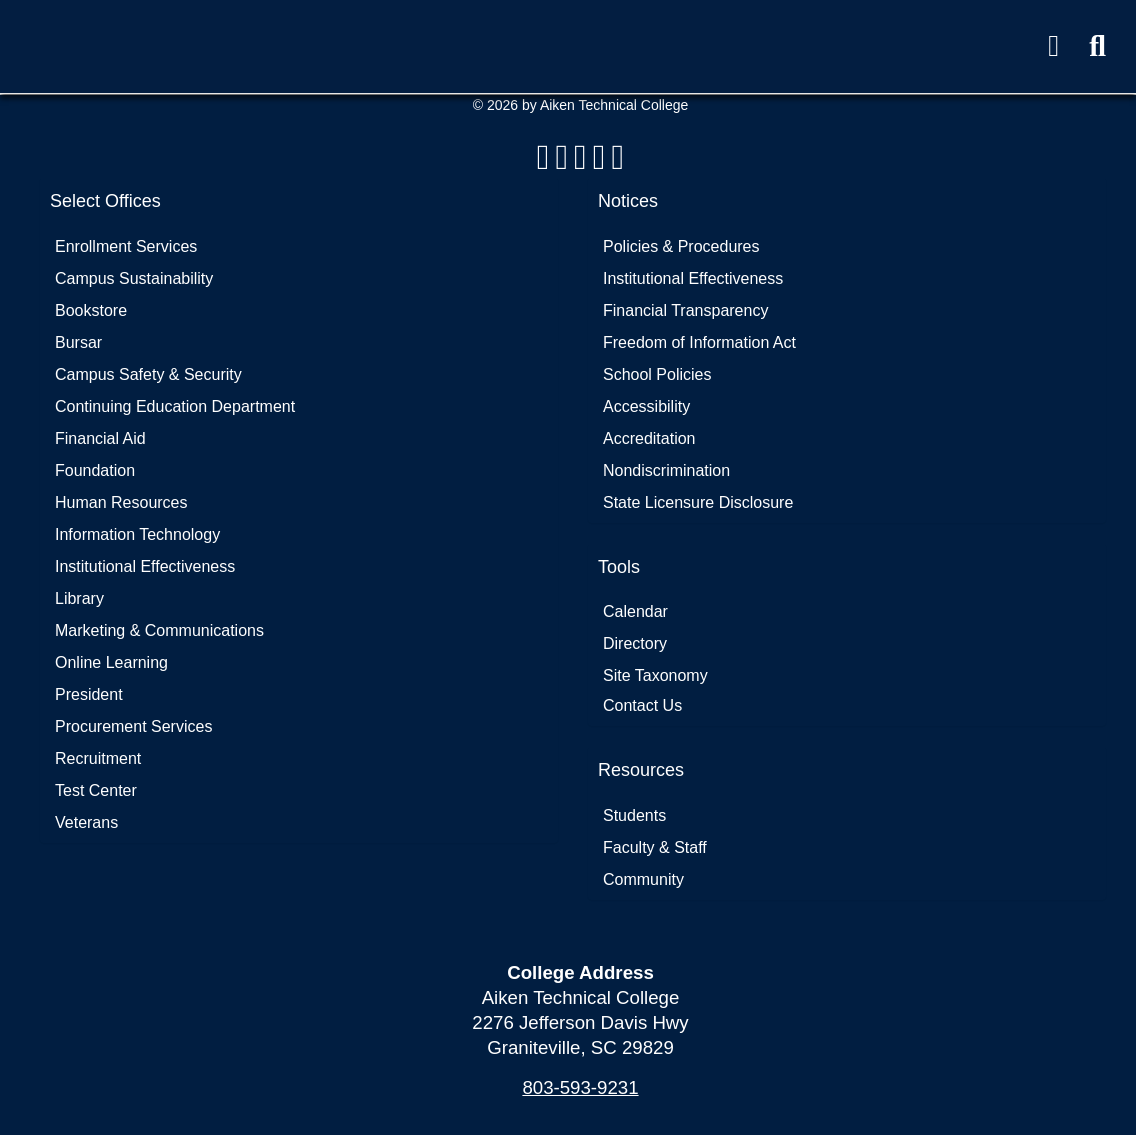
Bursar (78, 342)
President (89, 694)
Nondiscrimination (666, 470)
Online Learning (111, 662)
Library (79, 598)
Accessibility (646, 406)
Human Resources (121, 502)
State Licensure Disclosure (698, 502)
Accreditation (649, 438)
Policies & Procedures (681, 246)
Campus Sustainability (134, 278)
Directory (635, 643)
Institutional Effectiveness (145, 566)
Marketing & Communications (159, 630)
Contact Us (642, 705)
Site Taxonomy (655, 675)
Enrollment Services (126, 246)
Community (643, 879)
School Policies (657, 374)
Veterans (86, 822)
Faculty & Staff (655, 847)
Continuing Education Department (175, 406)
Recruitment (98, 758)
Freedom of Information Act (699, 342)
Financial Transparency (685, 310)
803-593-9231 (580, 1087)
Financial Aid (100, 438)
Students (634, 815)
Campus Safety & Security (148, 374)
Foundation (95, 470)
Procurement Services (133, 726)
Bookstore (91, 310)
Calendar (635, 611)
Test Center (96, 790)
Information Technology (137, 534)
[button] (1097, 46)
